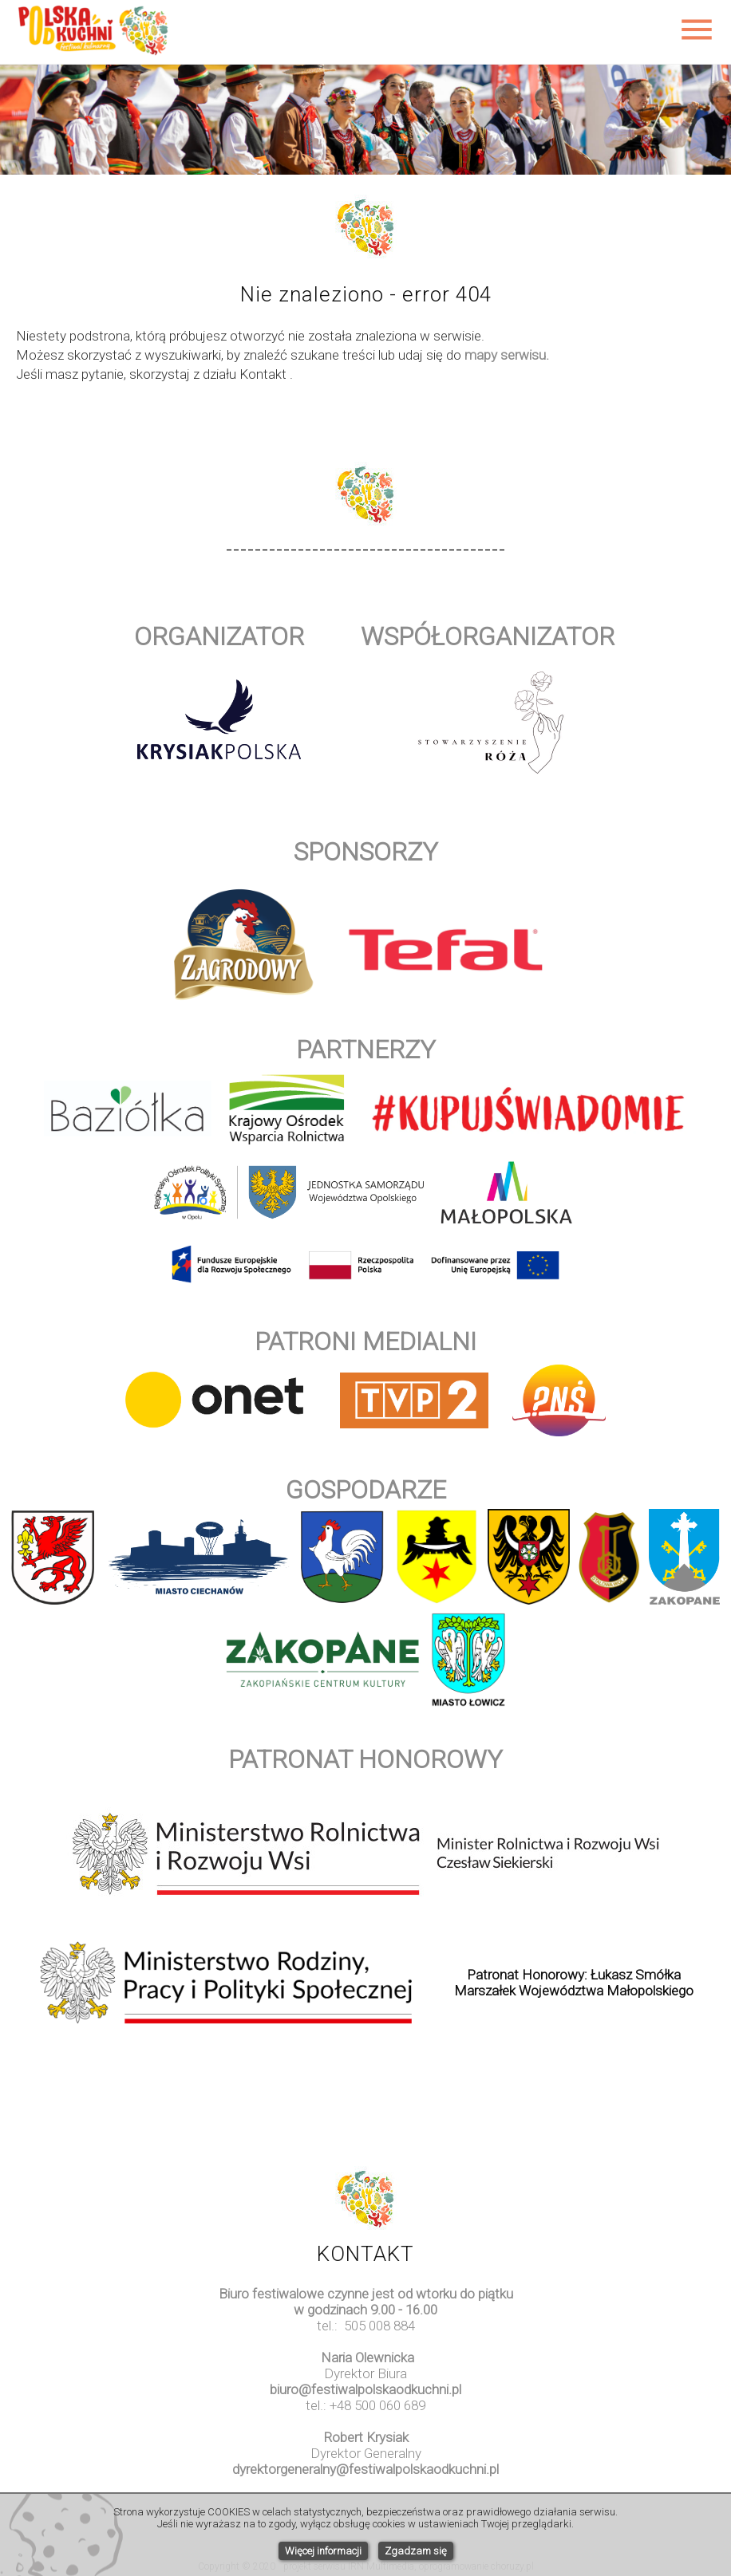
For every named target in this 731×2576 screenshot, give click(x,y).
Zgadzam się (416, 2551)
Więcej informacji (323, 2551)
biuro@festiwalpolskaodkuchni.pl (365, 2389)
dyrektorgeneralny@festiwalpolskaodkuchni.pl (365, 2469)
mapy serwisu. (506, 355)
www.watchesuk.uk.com (365, 2485)
